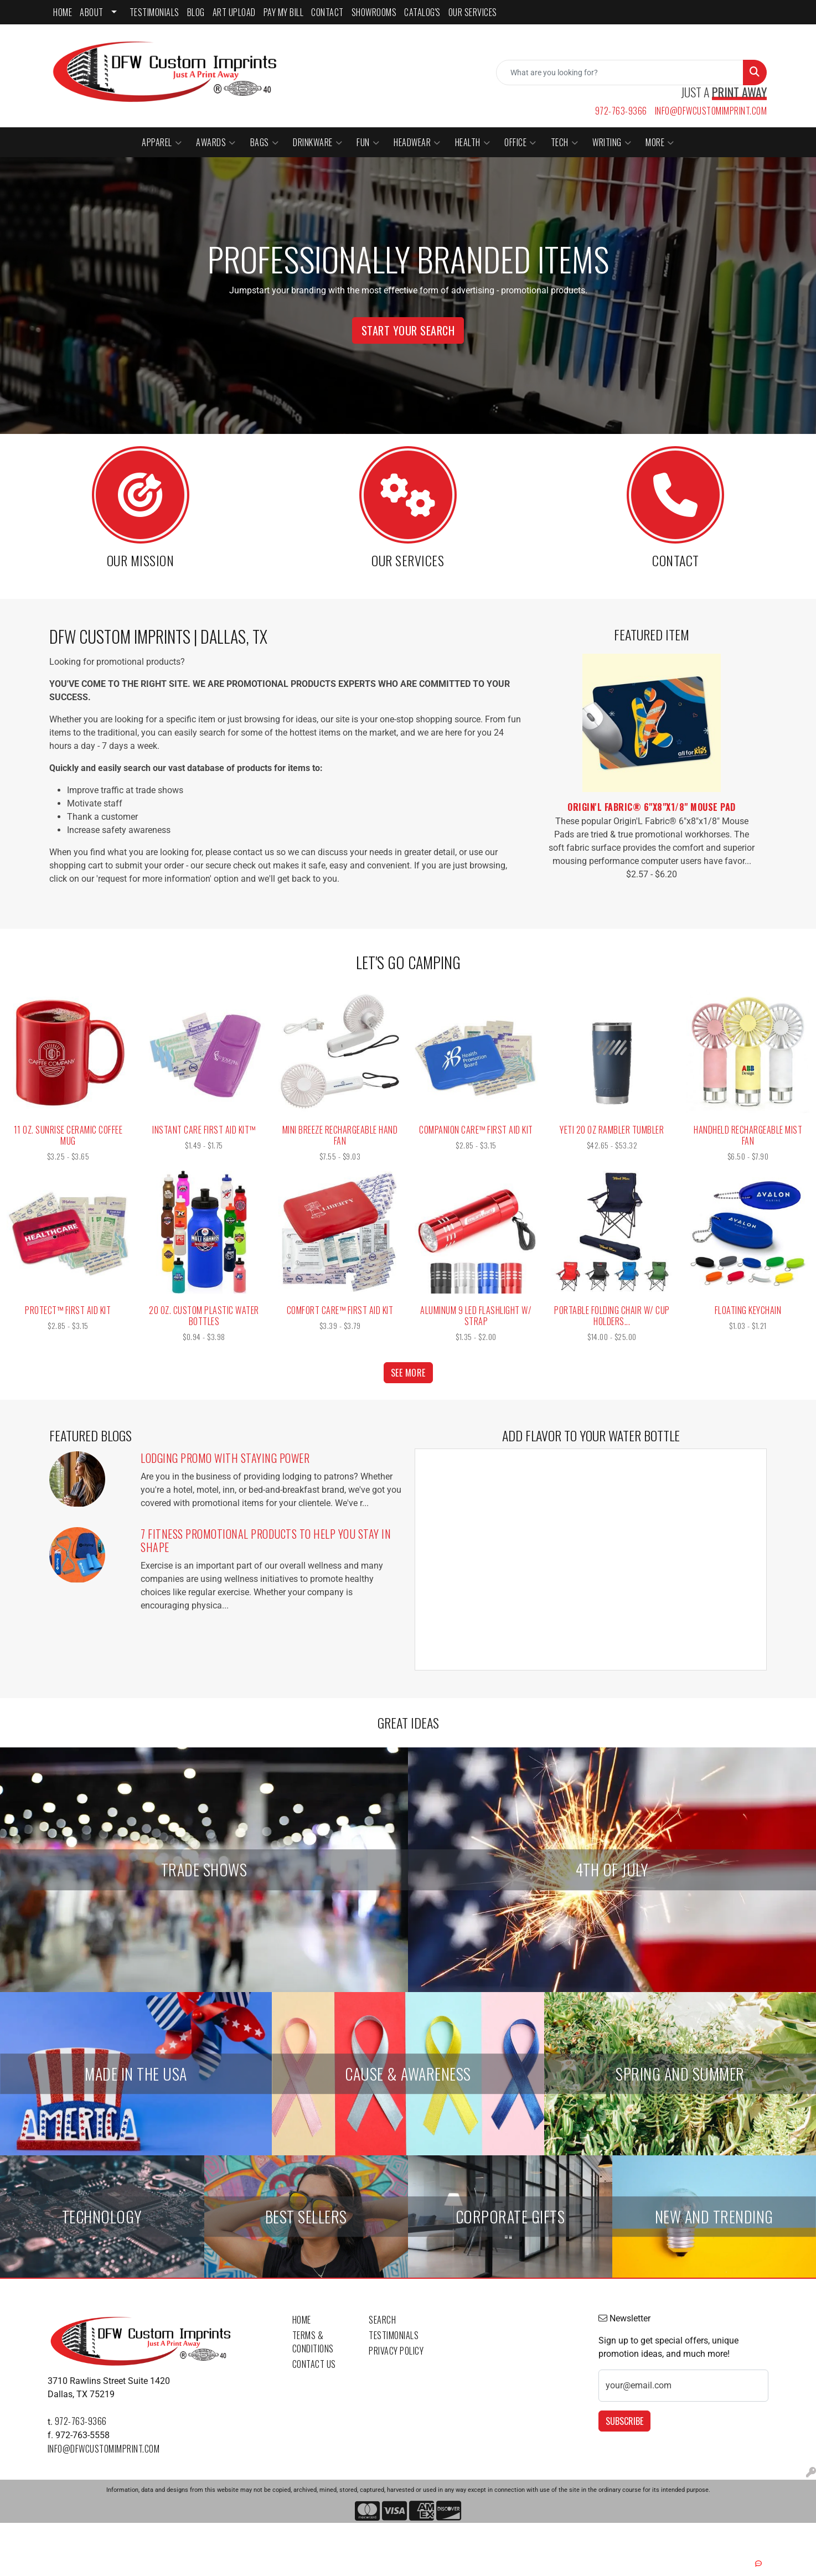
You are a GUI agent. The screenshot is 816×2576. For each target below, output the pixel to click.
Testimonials (394, 2335)
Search (382, 2319)
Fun (368, 142)
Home (301, 2319)
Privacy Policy (396, 2350)
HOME (62, 12)
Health (472, 142)
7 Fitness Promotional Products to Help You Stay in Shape (266, 1540)
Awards (216, 142)
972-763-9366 (621, 110)
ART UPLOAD (234, 12)
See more (408, 1372)
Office (520, 142)
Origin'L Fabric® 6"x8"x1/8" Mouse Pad (651, 807)
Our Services (472, 12)
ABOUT (92, 12)
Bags (264, 142)
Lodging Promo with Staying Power (225, 1458)
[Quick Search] (619, 72)
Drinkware (317, 142)
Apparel (162, 142)
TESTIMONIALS (154, 12)
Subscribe (624, 2421)
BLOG (196, 12)
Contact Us (314, 2364)
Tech (565, 142)
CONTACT (327, 12)
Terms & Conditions (313, 2342)
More (659, 142)
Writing (611, 142)
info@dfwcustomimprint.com (711, 110)
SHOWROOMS (374, 12)
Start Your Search (408, 330)
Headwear (417, 142)
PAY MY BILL (284, 12)
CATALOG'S (422, 12)
